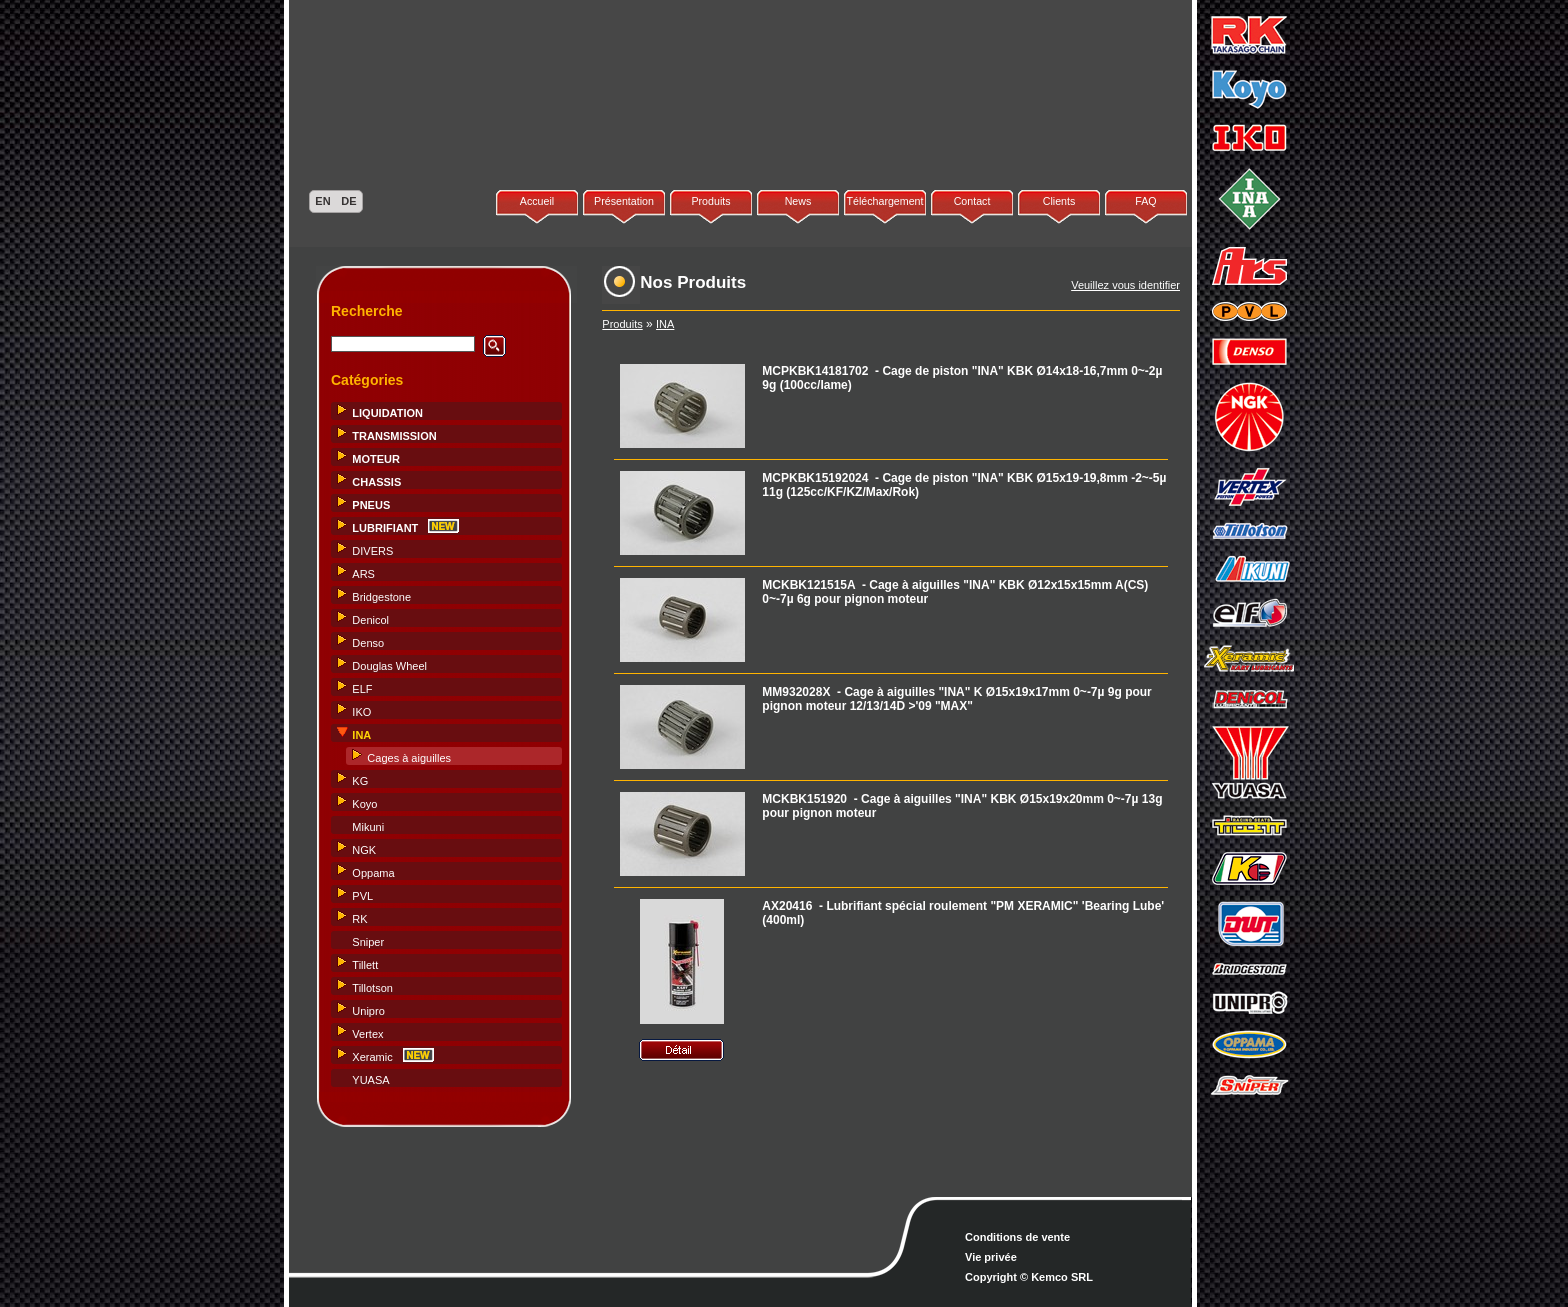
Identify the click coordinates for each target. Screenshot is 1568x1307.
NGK (364, 850)
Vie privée (991, 1257)
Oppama (373, 873)
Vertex (367, 1034)
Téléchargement (884, 201)
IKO (361, 712)
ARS (363, 574)
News (798, 201)
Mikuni (368, 827)
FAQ (1145, 201)
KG (360, 781)
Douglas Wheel (389, 666)
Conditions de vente (1017, 1237)
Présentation (624, 201)
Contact (972, 201)
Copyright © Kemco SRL (1029, 1277)
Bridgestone (381, 597)
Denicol (370, 620)
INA (665, 324)
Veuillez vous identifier (1125, 285)
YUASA (370, 1080)
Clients (1059, 201)
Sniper (368, 942)
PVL (362, 896)
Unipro (368, 1011)
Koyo (364, 804)
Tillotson (372, 988)
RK (359, 919)
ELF (362, 689)
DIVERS (372, 551)
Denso (368, 643)
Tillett (365, 965)
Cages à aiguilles (409, 758)
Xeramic (372, 1057)
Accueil (537, 201)
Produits (710, 201)
